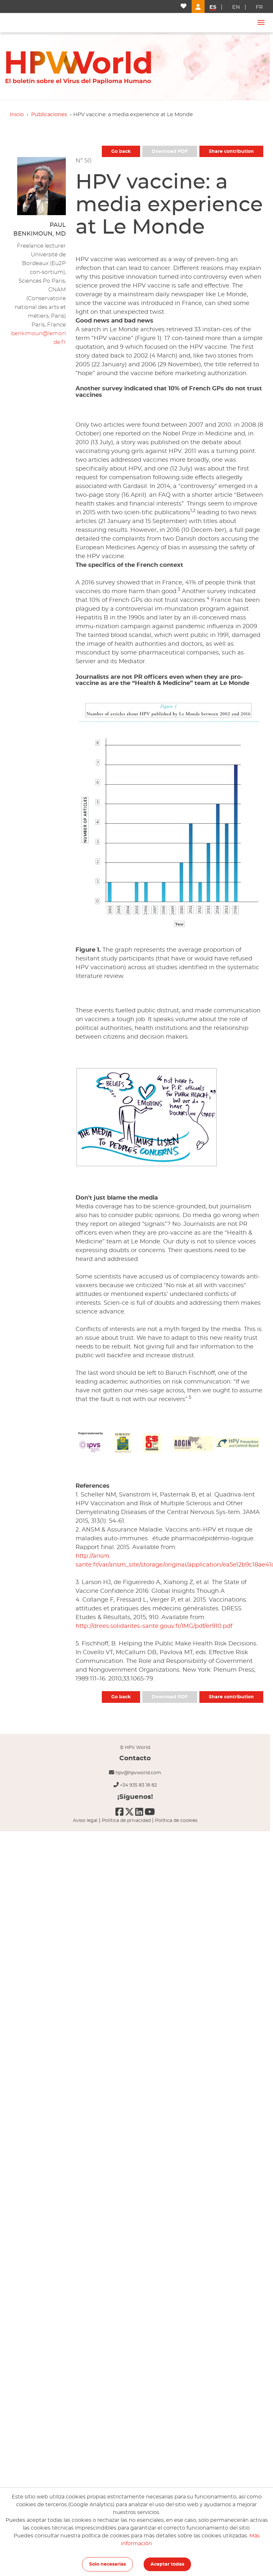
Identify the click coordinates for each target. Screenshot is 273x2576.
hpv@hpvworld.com (138, 1773)
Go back (121, 151)
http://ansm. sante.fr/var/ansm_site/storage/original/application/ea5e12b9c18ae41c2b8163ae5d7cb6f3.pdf (169, 1560)
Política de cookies (176, 1820)
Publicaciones (49, 114)
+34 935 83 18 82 (138, 1785)
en (236, 7)
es (212, 7)
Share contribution (231, 151)
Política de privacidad (126, 1820)
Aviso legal (85, 1820)
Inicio (17, 114)
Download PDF (170, 151)
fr (259, 7)
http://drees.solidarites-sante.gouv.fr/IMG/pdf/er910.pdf (154, 1626)
